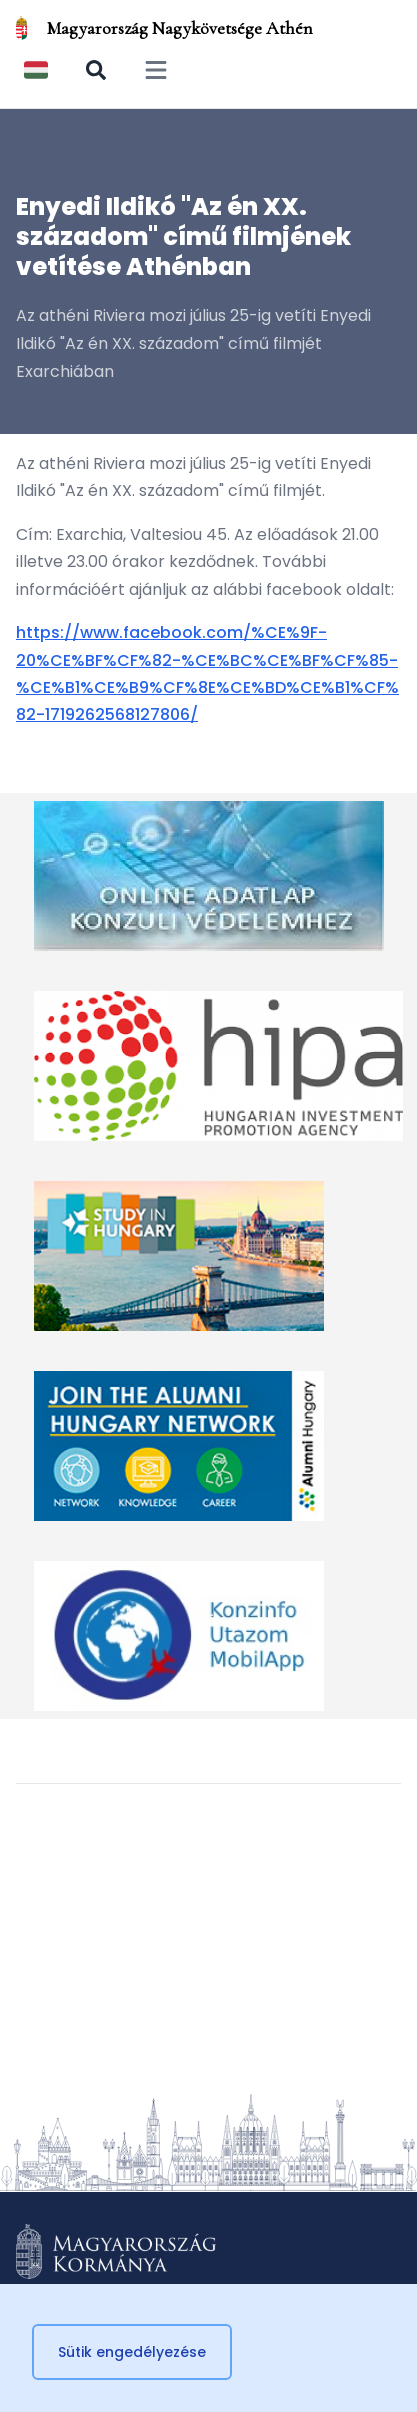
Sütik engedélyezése (132, 2352)
